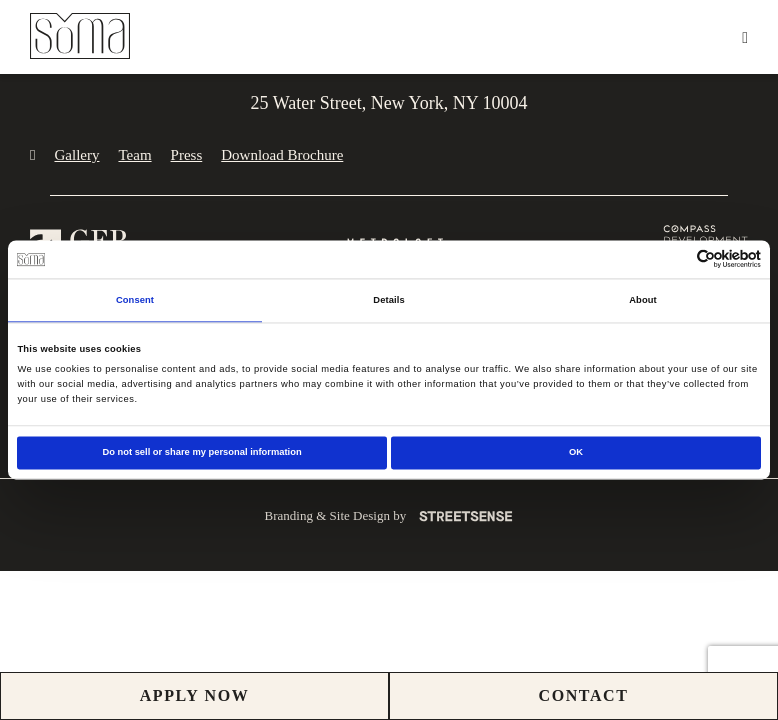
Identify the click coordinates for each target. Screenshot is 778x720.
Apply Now (195, 695)
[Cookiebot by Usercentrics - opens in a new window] (673, 259)
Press (187, 155)
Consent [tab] (135, 300)
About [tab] (643, 300)
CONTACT (583, 695)
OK (576, 453)
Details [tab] (388, 300)
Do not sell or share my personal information (201, 453)
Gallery (76, 155)
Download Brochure (282, 155)
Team (134, 155)
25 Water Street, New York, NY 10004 (388, 103)
